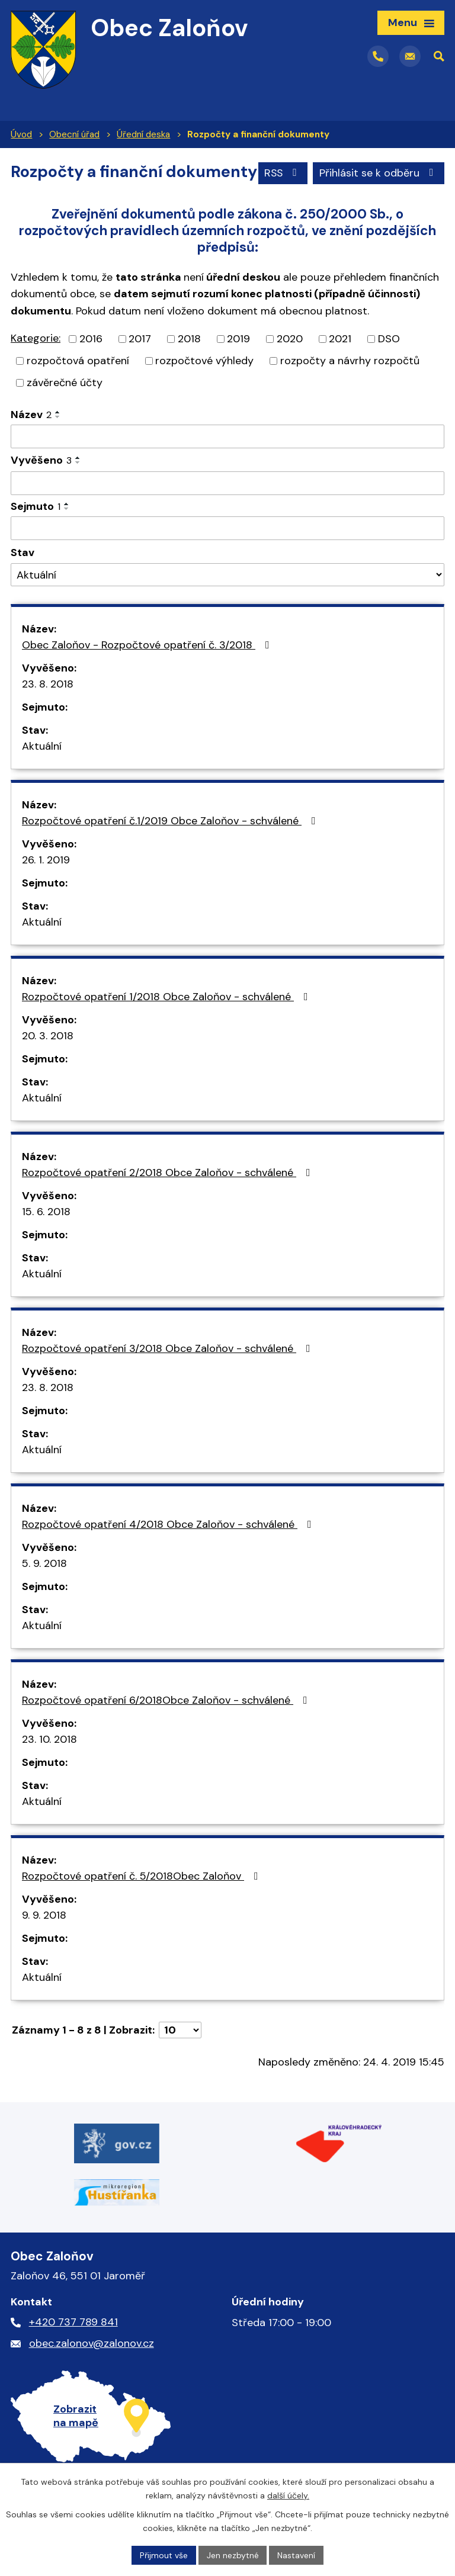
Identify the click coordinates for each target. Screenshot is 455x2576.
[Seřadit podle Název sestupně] (58, 444)
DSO (389, 366)
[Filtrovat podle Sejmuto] (227, 556)
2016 (90, 366)
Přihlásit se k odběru (378, 203)
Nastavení (297, 2554)
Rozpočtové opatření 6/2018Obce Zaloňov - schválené (167, 1728)
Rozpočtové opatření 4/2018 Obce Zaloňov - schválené (169, 1552)
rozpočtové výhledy (204, 388)
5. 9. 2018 (44, 1591)
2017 (140, 366)
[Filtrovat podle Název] (227, 464)
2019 (238, 366)
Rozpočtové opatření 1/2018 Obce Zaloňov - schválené (167, 1024)
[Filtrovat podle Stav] (227, 602)
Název (31, 442)
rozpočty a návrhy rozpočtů (349, 388)
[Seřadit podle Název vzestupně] (58, 440)
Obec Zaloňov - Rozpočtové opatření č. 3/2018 (148, 673)
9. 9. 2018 (44, 1943)
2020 (290, 366)
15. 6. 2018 (46, 1239)
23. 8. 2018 (47, 712)
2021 (340, 366)
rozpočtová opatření (78, 388)
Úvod (21, 134)
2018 (189, 366)
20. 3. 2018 (47, 1063)
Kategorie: (35, 366)
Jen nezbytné (233, 2554)
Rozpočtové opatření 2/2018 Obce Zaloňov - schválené (168, 1200)
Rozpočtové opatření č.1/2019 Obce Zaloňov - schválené (171, 848)
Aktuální (42, 774)
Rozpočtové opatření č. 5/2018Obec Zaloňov (142, 1904)
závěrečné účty (64, 410)
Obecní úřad (74, 134)
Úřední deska (143, 134)
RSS (282, 203)
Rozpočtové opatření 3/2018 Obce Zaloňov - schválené (168, 1376)
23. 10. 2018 (49, 1767)
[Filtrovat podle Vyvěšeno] (227, 511)
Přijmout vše (164, 2554)
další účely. (288, 2495)
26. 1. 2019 (46, 888)
